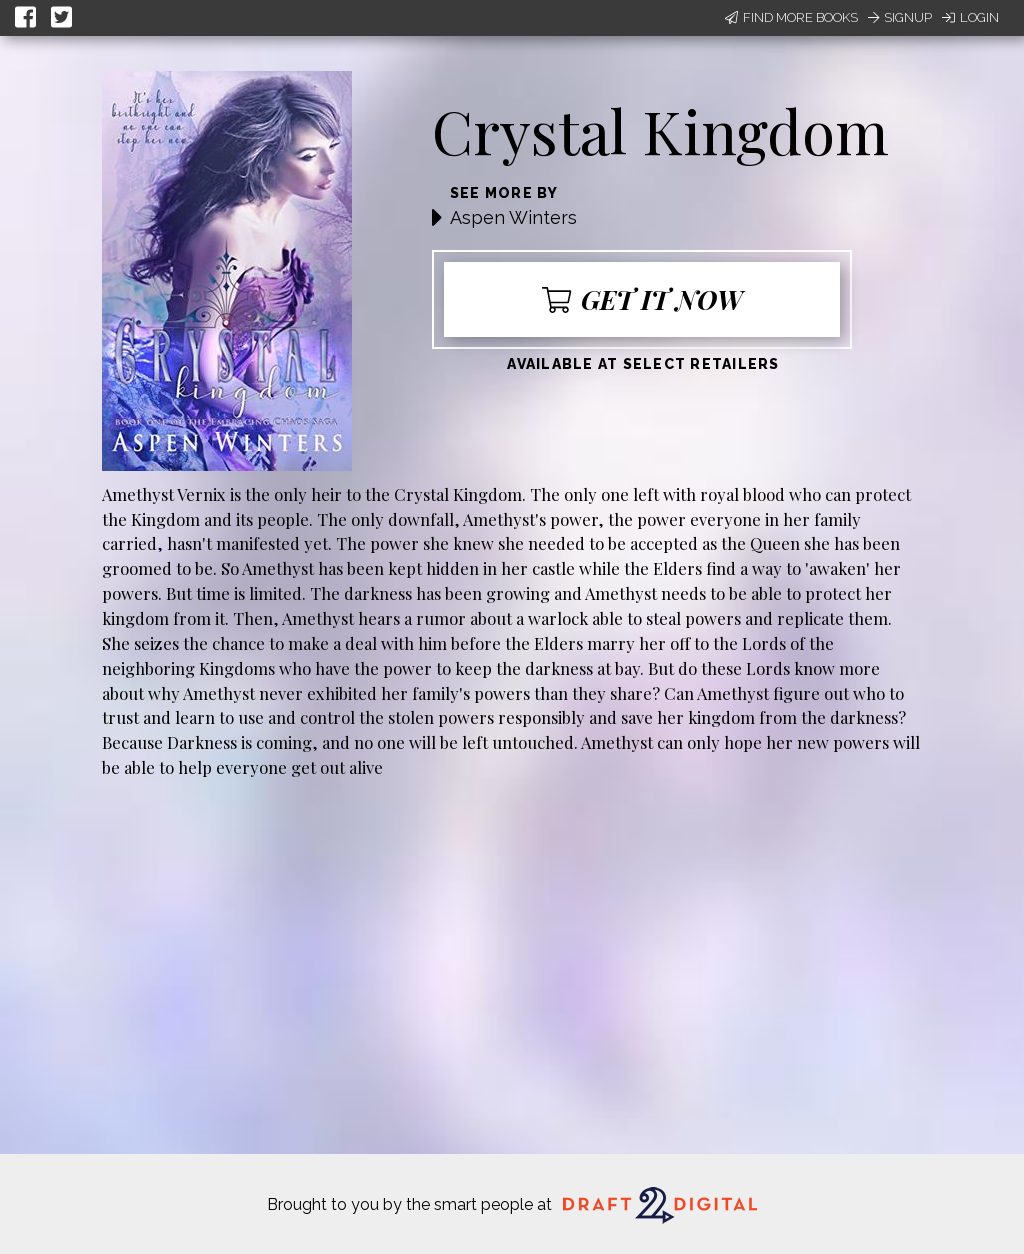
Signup (900, 17)
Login (970, 17)
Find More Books (791, 17)
